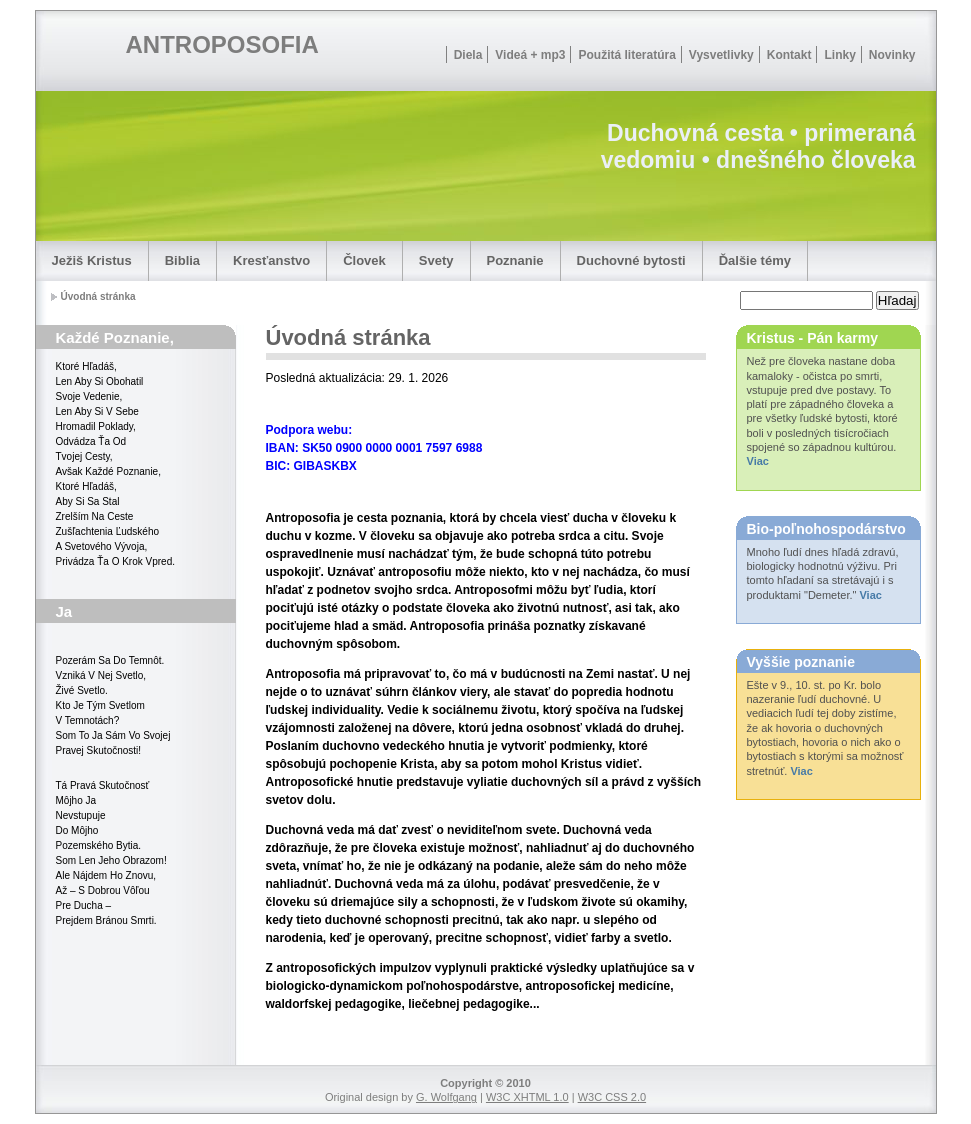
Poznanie (515, 260)
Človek (364, 260)
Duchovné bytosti (631, 260)
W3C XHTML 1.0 (527, 1097)
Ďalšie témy (755, 260)
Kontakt (789, 55)
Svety (436, 260)
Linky (839, 55)
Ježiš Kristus (92, 260)
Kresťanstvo (271, 260)
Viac (758, 461)
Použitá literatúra (626, 55)
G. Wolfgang (446, 1097)
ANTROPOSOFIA (222, 44)
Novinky (892, 55)
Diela (468, 55)
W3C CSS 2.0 (612, 1097)
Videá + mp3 (530, 55)
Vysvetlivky (721, 55)
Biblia (182, 260)
